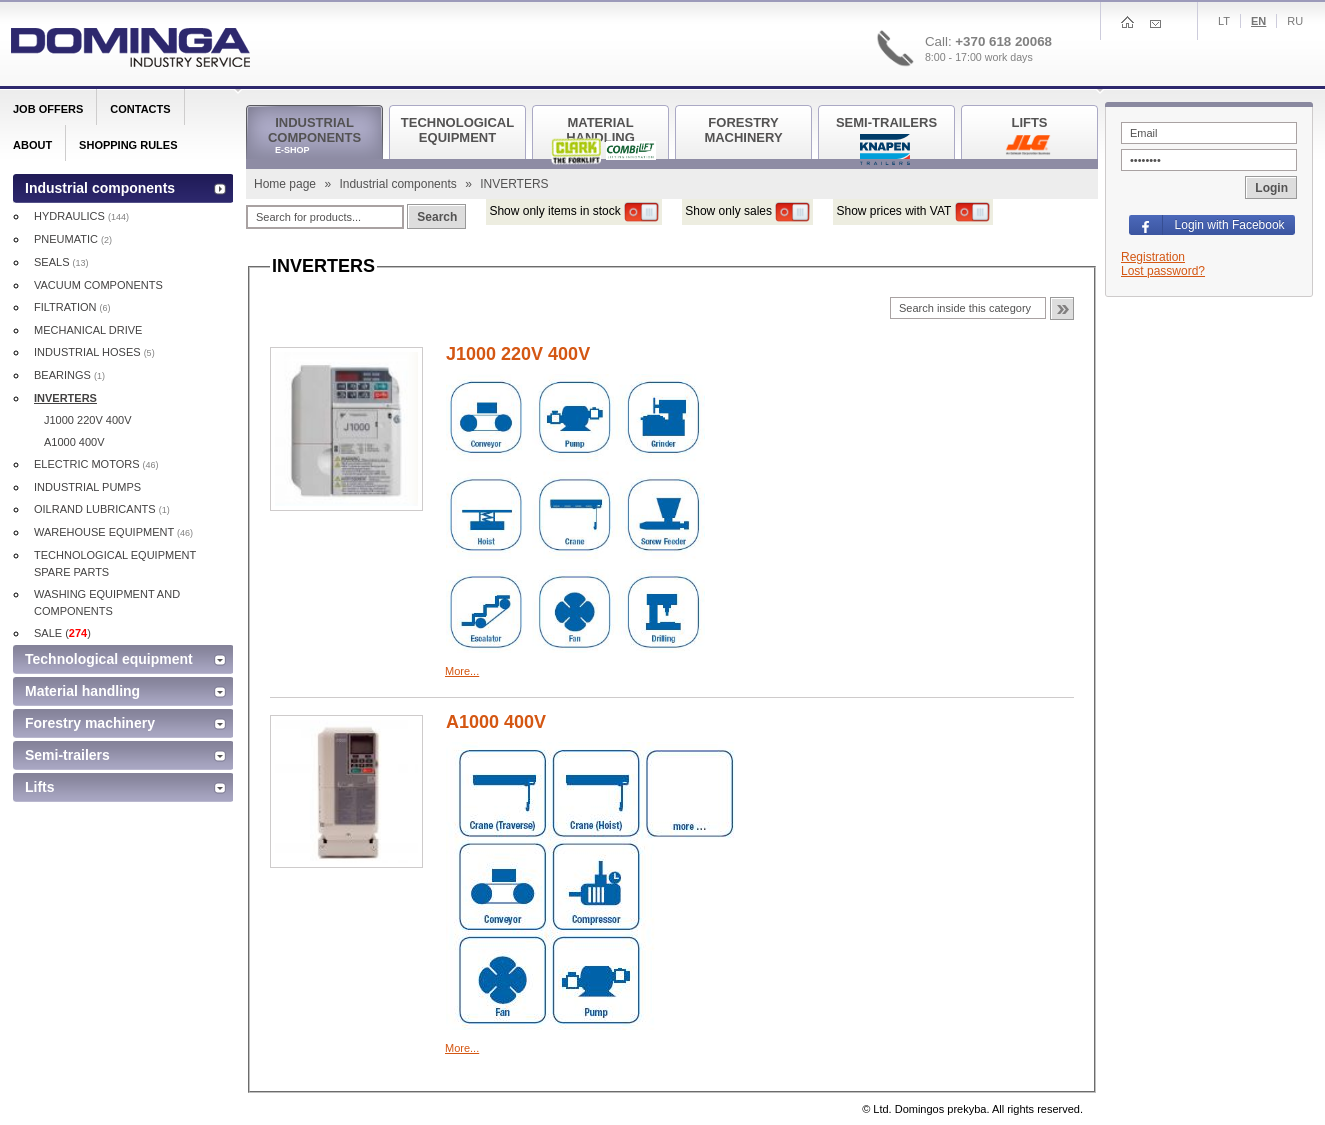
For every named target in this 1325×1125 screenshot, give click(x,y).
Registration (1153, 257)
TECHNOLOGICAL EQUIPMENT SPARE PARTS (115, 563)
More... (462, 671)
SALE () (62, 633)
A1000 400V (496, 722)
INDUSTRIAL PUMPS (87, 487)
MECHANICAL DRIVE (88, 330)
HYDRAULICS (81, 216)
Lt (1224, 21)
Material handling (82, 691)
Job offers (48, 109)
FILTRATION (72, 307)
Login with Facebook (1230, 225)
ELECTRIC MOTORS (96, 464)
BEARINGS (69, 375)
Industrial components (399, 184)
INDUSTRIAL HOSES (94, 352)
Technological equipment (109, 659)
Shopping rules (128, 145)
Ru (1295, 21)
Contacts (140, 109)
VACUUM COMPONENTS (98, 285)
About (32, 145)
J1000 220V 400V (518, 354)
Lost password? (1163, 271)
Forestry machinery (90, 723)
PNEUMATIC (73, 239)
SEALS (61, 262)
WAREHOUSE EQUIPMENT (113, 532)
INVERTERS (65, 398)
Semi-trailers (67, 755)
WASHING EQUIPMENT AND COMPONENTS (107, 602)
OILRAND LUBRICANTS (102, 509)
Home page (286, 184)
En (1258, 21)
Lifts (40, 787)
